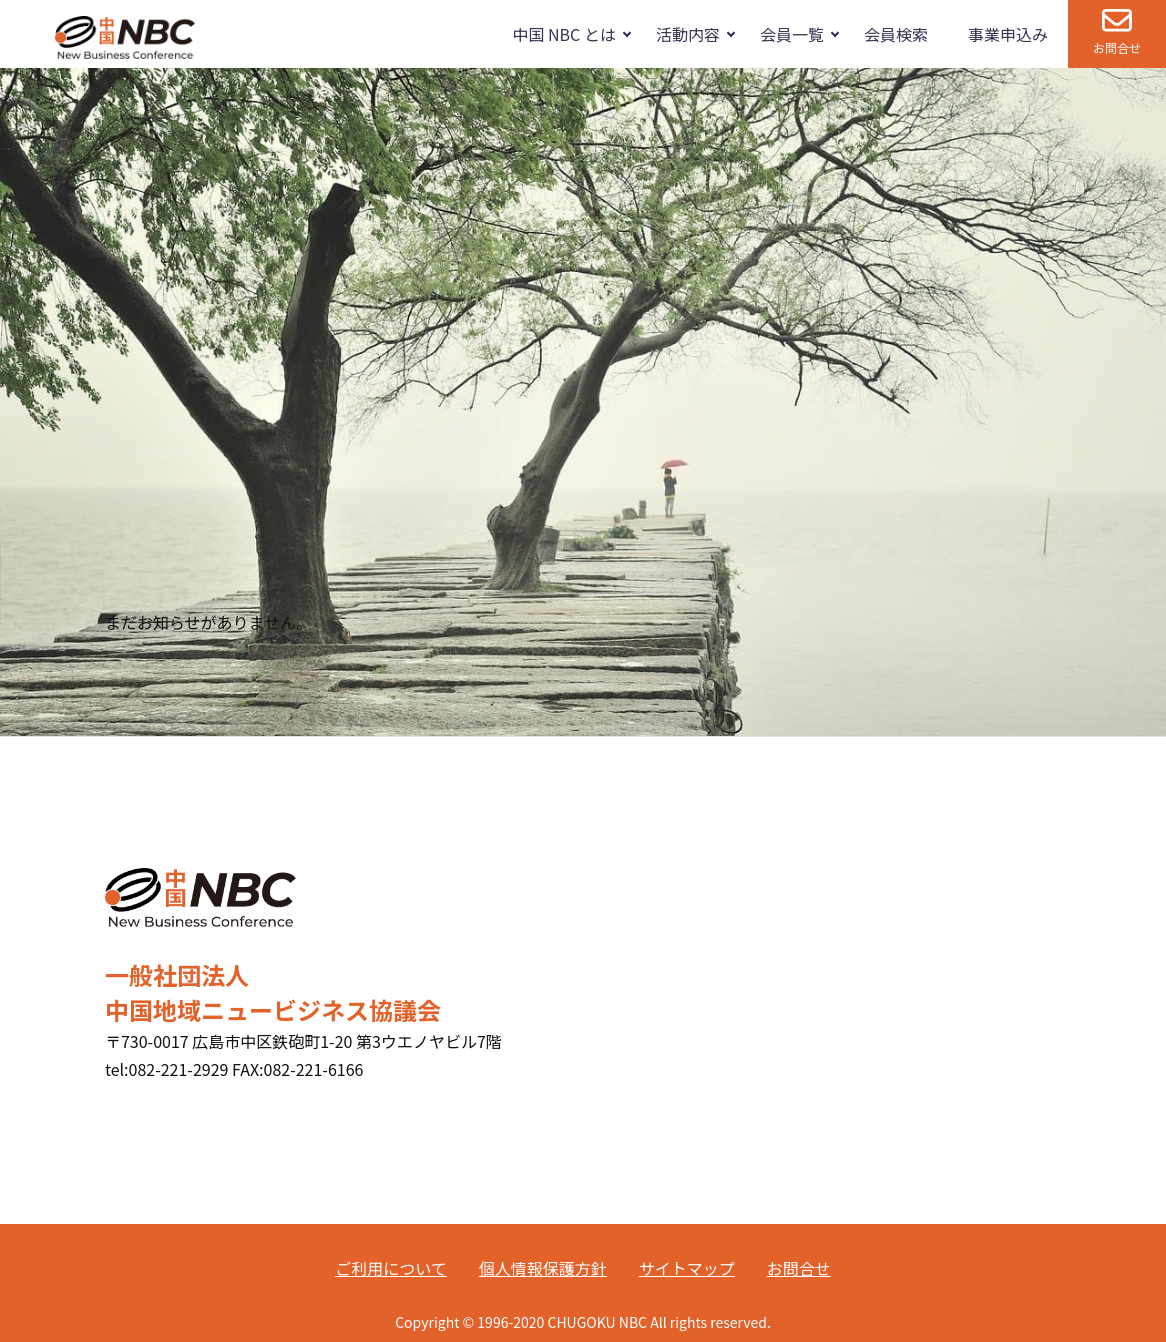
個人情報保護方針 (543, 1268)
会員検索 (896, 34)
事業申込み (1008, 34)
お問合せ (1117, 47)
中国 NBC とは (563, 34)
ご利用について (391, 1268)
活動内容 (688, 34)
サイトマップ (687, 1268)
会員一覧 (792, 34)
